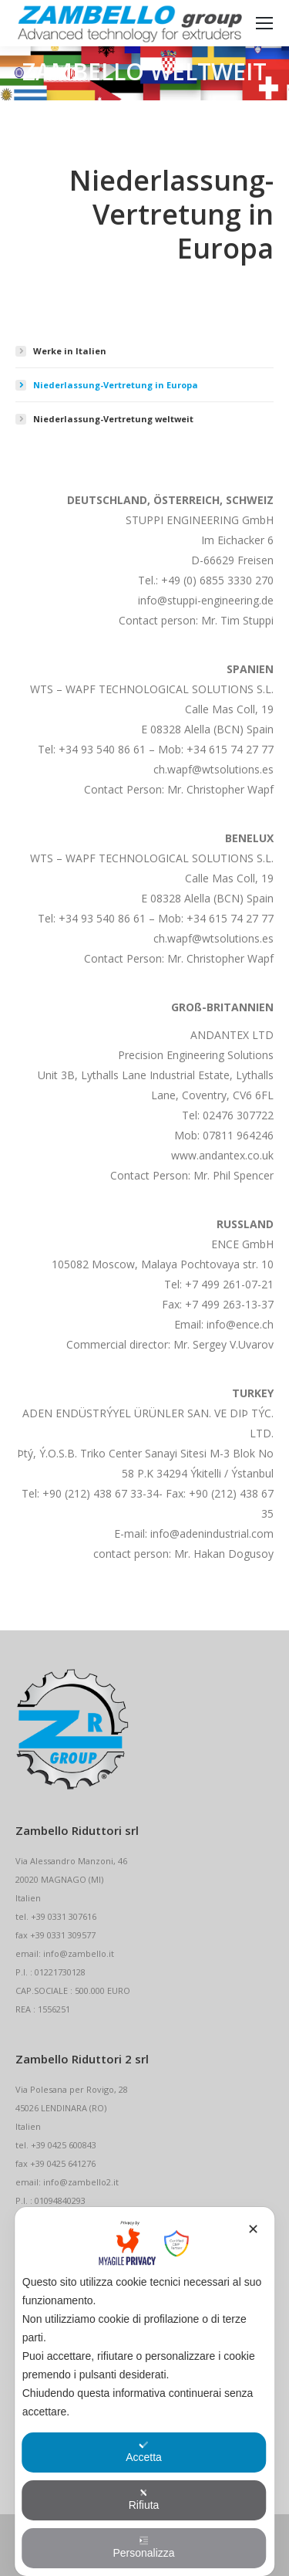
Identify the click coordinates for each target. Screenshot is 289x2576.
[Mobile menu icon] (264, 23)
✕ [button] (253, 2229)
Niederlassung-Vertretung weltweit (113, 419)
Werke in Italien (69, 351)
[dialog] (145, 2391)
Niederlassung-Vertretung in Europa (115, 385)
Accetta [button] (144, 2451)
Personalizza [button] (143, 2547)
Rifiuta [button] (144, 2499)
